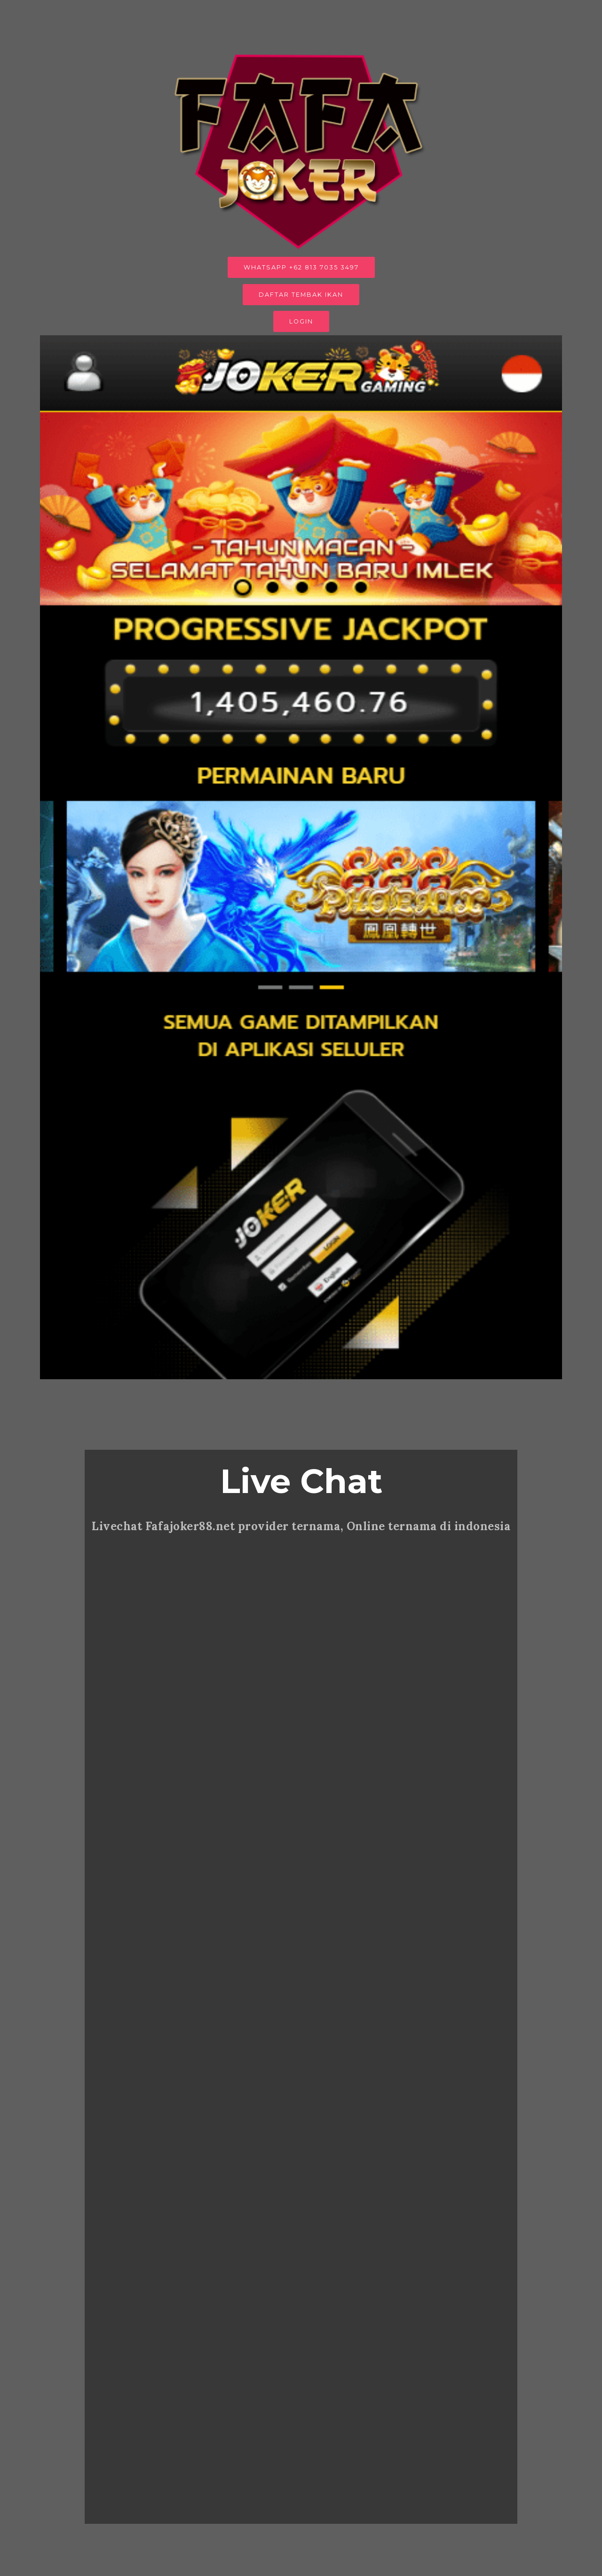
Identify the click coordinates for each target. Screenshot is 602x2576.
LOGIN (301, 321)
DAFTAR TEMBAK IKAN (301, 294)
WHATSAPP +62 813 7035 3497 (301, 267)
